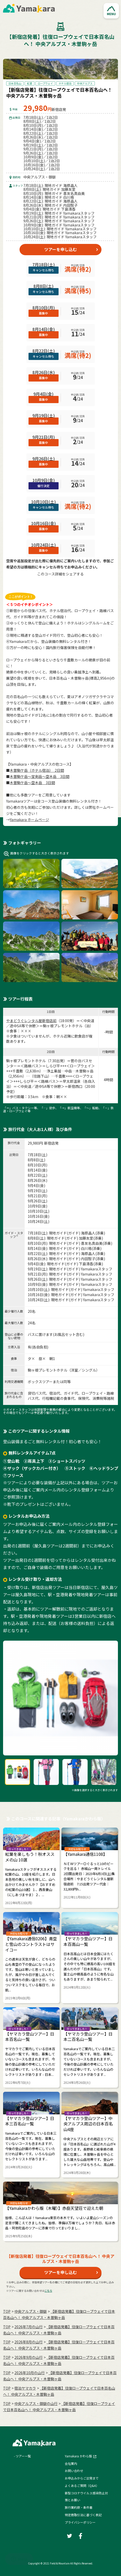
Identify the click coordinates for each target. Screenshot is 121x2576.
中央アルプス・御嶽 (30, 2311)
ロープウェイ (45, 83)
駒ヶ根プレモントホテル (62, 1025)
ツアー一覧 (23, 2456)
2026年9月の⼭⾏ (28, 2357)
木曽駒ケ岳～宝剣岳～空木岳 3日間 (39, 776)
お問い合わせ (74, 2470)
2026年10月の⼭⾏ (29, 2372)
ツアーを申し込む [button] (60, 249)
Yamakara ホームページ (29, 819)
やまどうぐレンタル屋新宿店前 (31, 1020)
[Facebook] (60, 583)
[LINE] (69, 583)
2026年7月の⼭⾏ (28, 2326)
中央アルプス (84, 83)
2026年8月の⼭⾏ (28, 2341)
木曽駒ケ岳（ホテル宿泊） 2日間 (37, 770)
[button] (111, 10)
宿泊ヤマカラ (25, 2388)
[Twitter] (51, 583)
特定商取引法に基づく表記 (83, 2515)
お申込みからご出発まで (82, 2478)
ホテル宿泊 (65, 83)
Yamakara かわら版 (78, 2456)
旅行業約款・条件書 (78, 2507)
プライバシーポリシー (80, 2522)
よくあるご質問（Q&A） (82, 2485)
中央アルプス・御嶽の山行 (36, 2403)
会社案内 (71, 2463)
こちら (48, 2291)
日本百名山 (14, 83)
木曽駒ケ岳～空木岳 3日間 (32, 782)
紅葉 (29, 83)
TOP (7, 2311)
